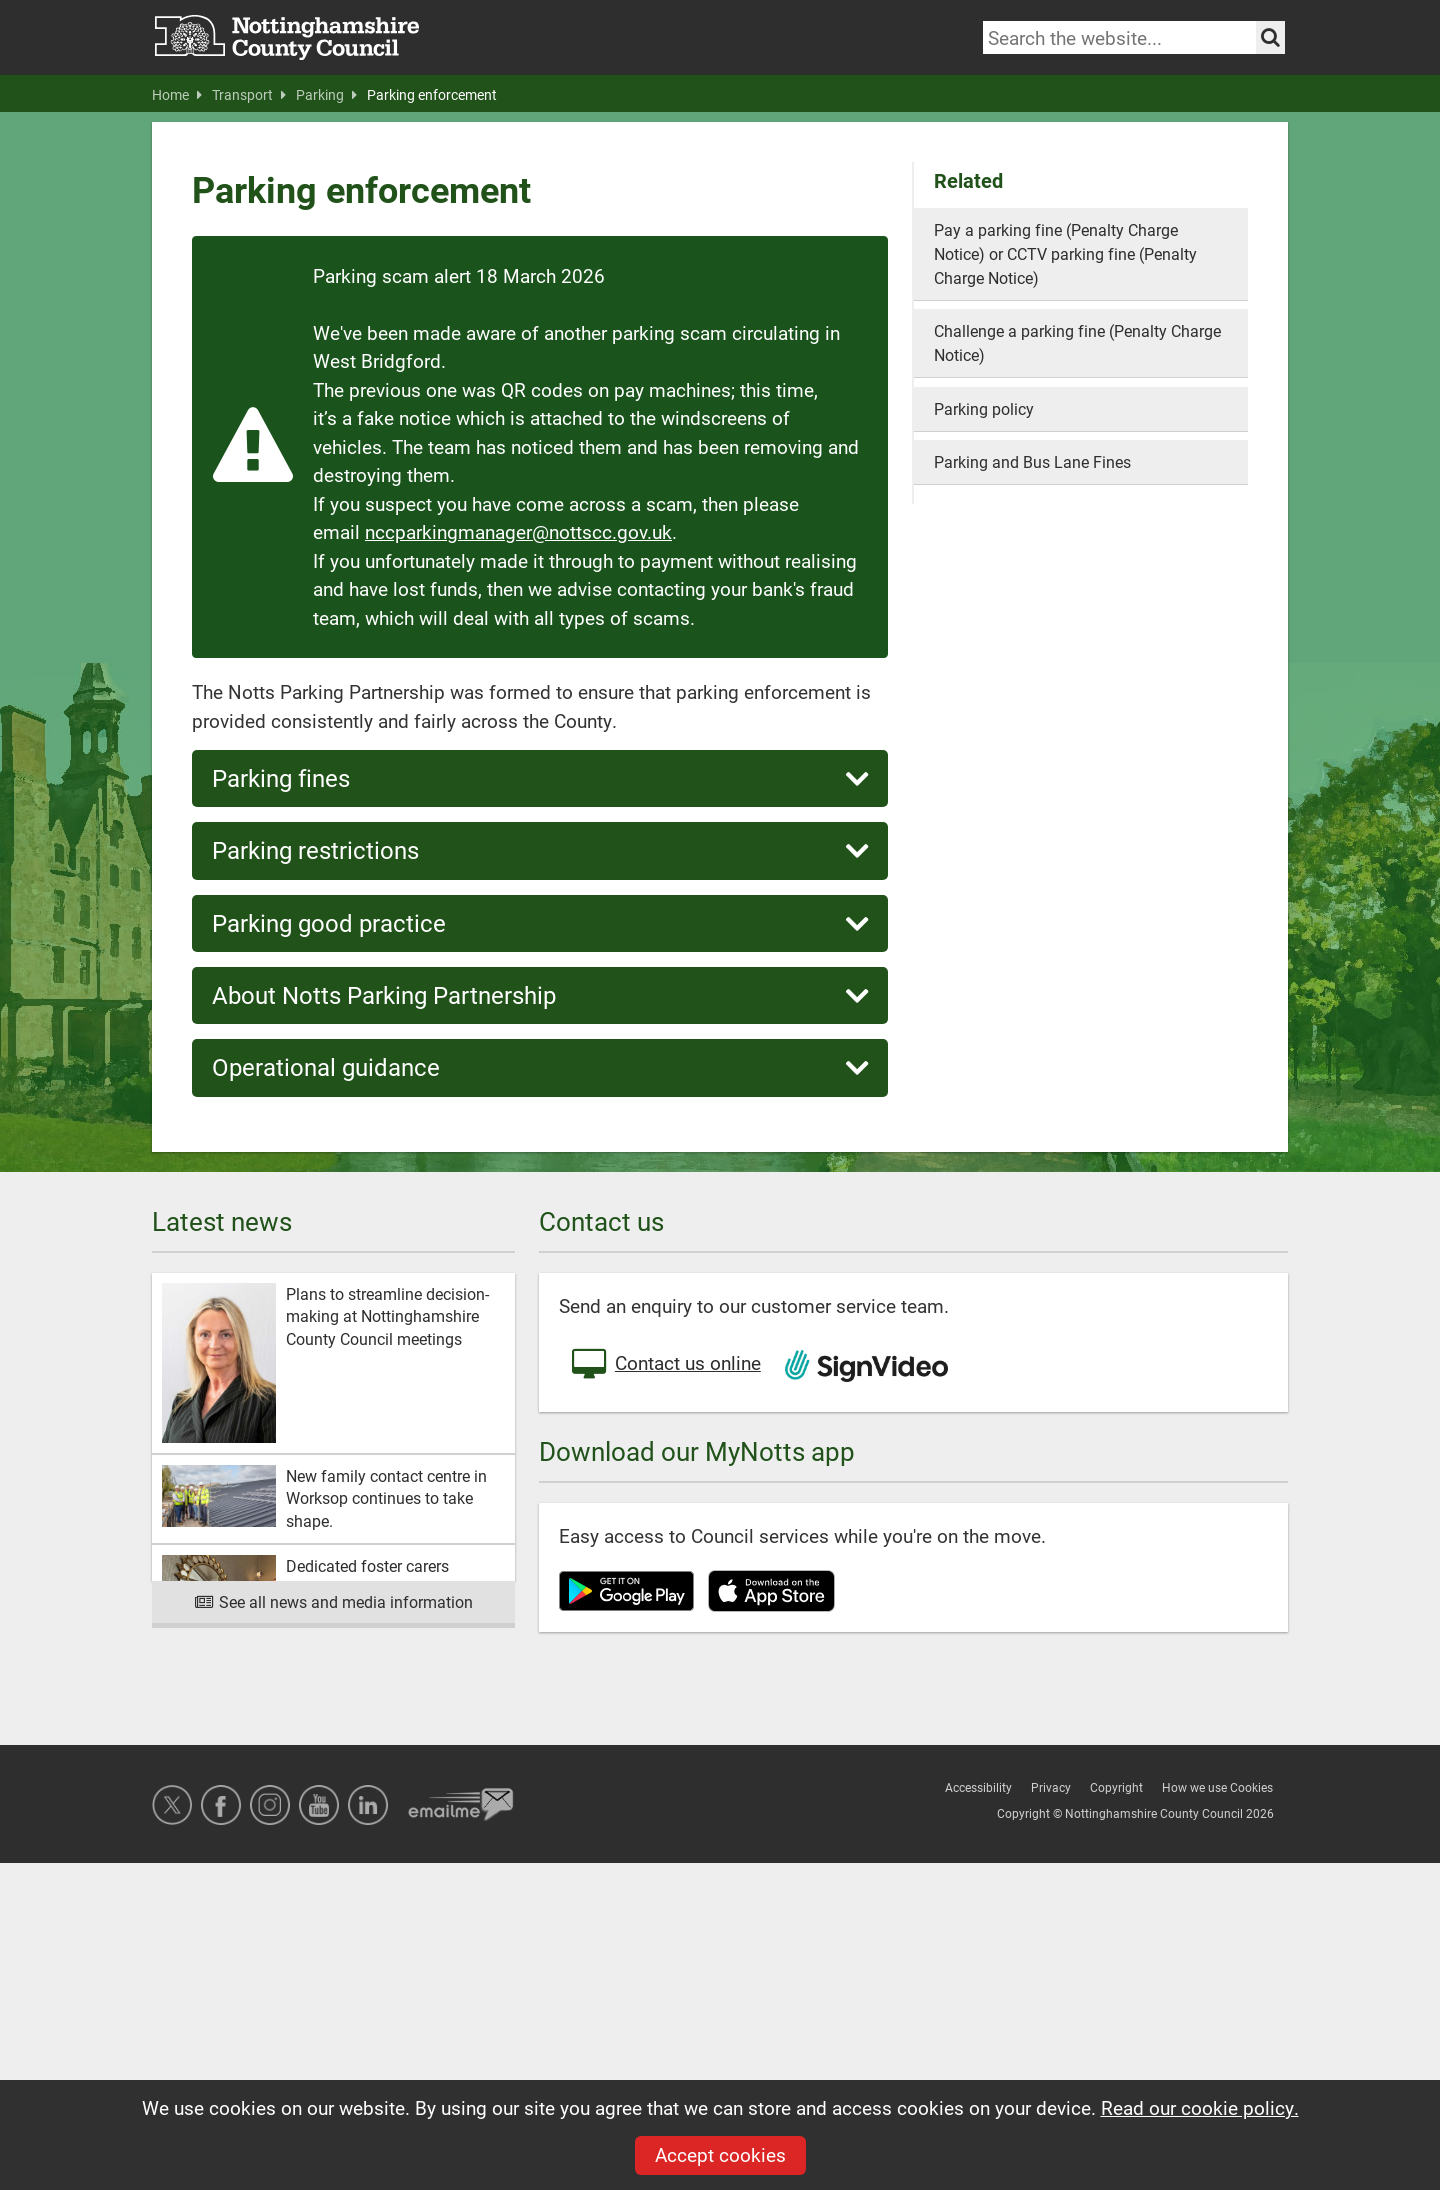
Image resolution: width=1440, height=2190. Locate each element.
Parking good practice (540, 923)
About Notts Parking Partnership (540, 995)
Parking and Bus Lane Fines (1032, 461)
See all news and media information (333, 1601)
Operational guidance (540, 1067)
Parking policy (984, 408)
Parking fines (540, 778)
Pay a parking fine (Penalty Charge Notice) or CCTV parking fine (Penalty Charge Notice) (1065, 253)
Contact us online (665, 1365)
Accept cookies (720, 2154)
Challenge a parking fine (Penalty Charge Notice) (1077, 342)
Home (177, 95)
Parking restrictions (540, 850)
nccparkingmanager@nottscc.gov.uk (518, 531)
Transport (249, 95)
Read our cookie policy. (1200, 2107)
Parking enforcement (432, 95)
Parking (326, 95)
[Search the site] (1270, 37)
